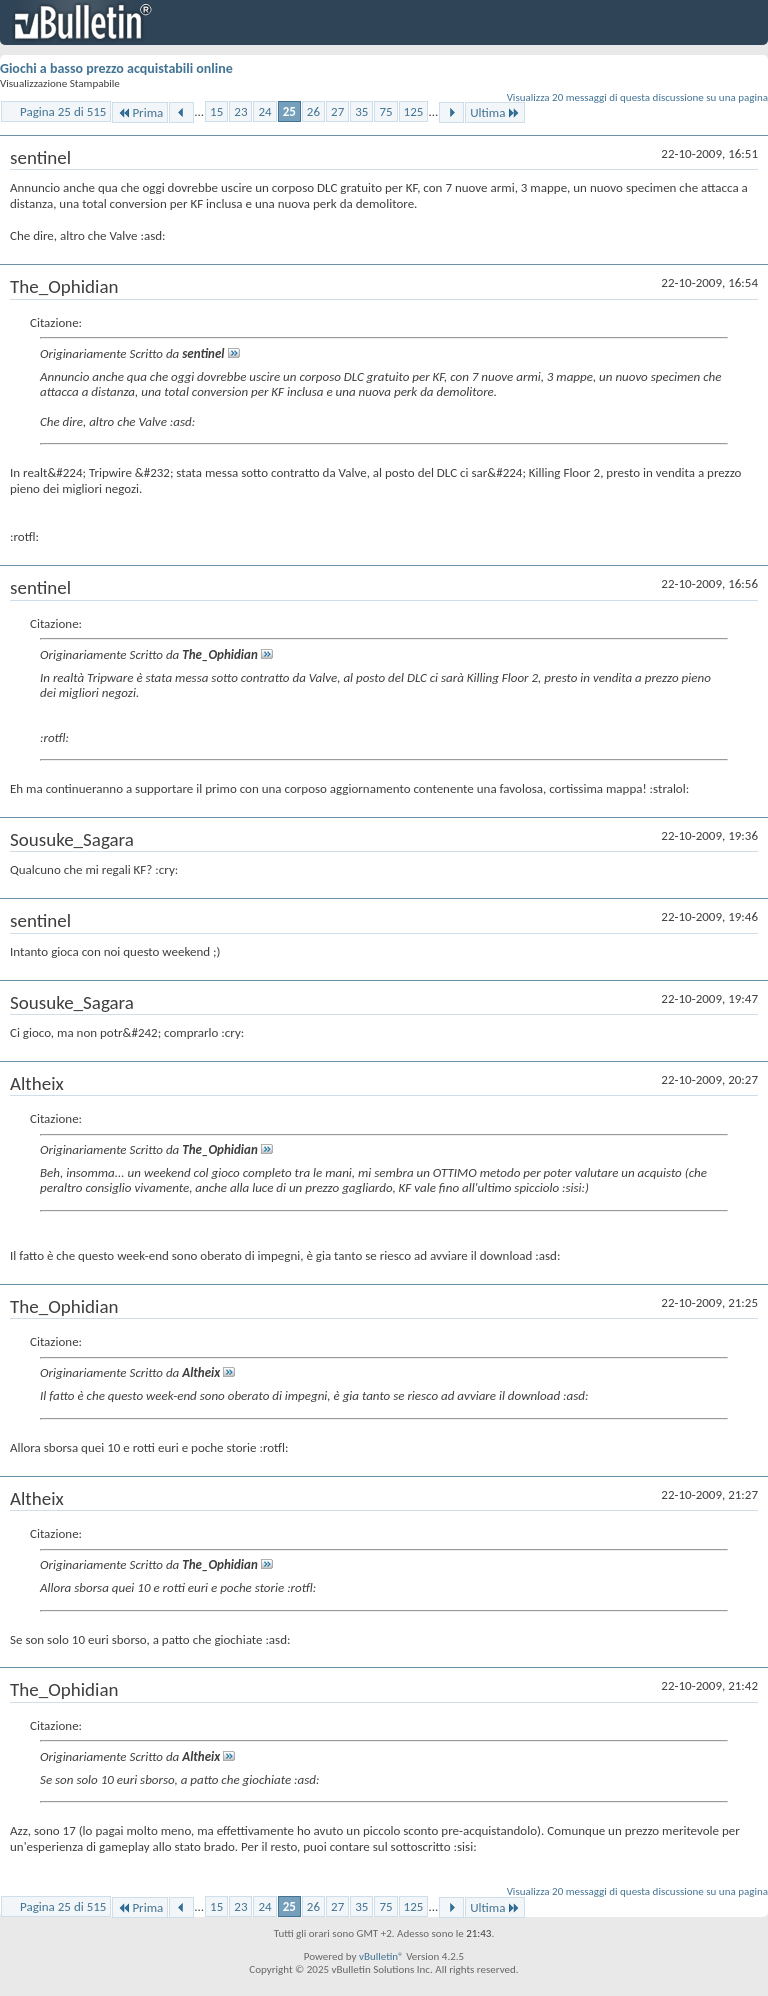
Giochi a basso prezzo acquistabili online (116, 68)
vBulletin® (381, 1956)
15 (216, 111)
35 (361, 111)
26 (313, 111)
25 (289, 111)
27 (337, 111)
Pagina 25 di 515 (63, 111)
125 (414, 111)
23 (240, 111)
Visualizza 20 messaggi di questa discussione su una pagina (637, 97)
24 (264, 111)
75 (385, 111)
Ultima (495, 112)
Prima (140, 112)
